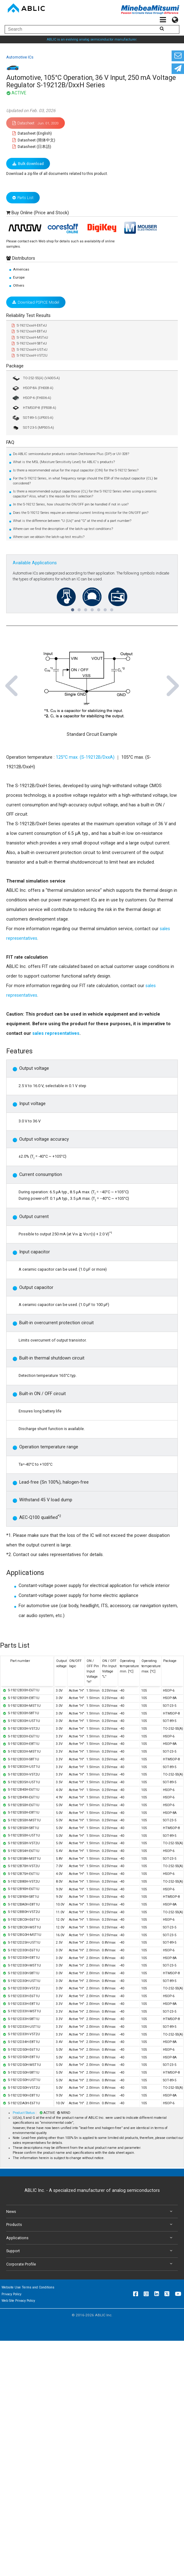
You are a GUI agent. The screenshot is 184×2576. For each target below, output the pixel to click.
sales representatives (55, 1033)
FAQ (10, 442)
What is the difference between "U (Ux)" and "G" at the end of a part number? (72, 521)
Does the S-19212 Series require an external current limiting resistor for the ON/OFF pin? (80, 513)
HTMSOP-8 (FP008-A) (34, 408)
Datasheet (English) (32, 133)
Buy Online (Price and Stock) (40, 212)
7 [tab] (111, 607)
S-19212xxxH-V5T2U (29, 355)
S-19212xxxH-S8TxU (29, 343)
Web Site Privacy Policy (18, 2301)
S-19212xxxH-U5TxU (29, 350)
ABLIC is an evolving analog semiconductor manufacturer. (92, 39)
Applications (90, 2237)
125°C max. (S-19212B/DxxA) (85, 757)
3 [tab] (85, 607)
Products (90, 2224)
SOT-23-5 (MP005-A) (33, 428)
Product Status (24, 2113)
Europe (19, 277)
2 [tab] (78, 607)
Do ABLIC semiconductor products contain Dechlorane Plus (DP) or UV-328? (71, 454)
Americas (21, 269)
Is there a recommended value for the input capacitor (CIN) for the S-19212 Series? (75, 470)
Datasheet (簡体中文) (33, 140)
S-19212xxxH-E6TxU (29, 325)
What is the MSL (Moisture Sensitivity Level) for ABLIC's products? (64, 462)
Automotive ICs (20, 57)
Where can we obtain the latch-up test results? (48, 537)
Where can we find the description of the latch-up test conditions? (63, 529)
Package (15, 366)
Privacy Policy (11, 2294)
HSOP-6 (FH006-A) (31, 398)
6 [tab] (104, 607)
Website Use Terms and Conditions (28, 2287)
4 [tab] (91, 607)
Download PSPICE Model (35, 302)
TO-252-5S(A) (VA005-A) (36, 378)
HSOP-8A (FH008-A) (32, 388)
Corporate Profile (90, 2264)
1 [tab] (72, 607)
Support (90, 2250)
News (90, 2211)
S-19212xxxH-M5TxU (30, 338)
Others (18, 285)
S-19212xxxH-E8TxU (29, 331)
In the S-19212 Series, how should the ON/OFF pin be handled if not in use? (70, 504)
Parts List (23, 197)
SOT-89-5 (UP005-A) (32, 418)
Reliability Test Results (28, 315)
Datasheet (35, 123)
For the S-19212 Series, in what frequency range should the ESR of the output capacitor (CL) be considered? (85, 480)
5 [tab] (98, 607)
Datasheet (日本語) (31, 146)
